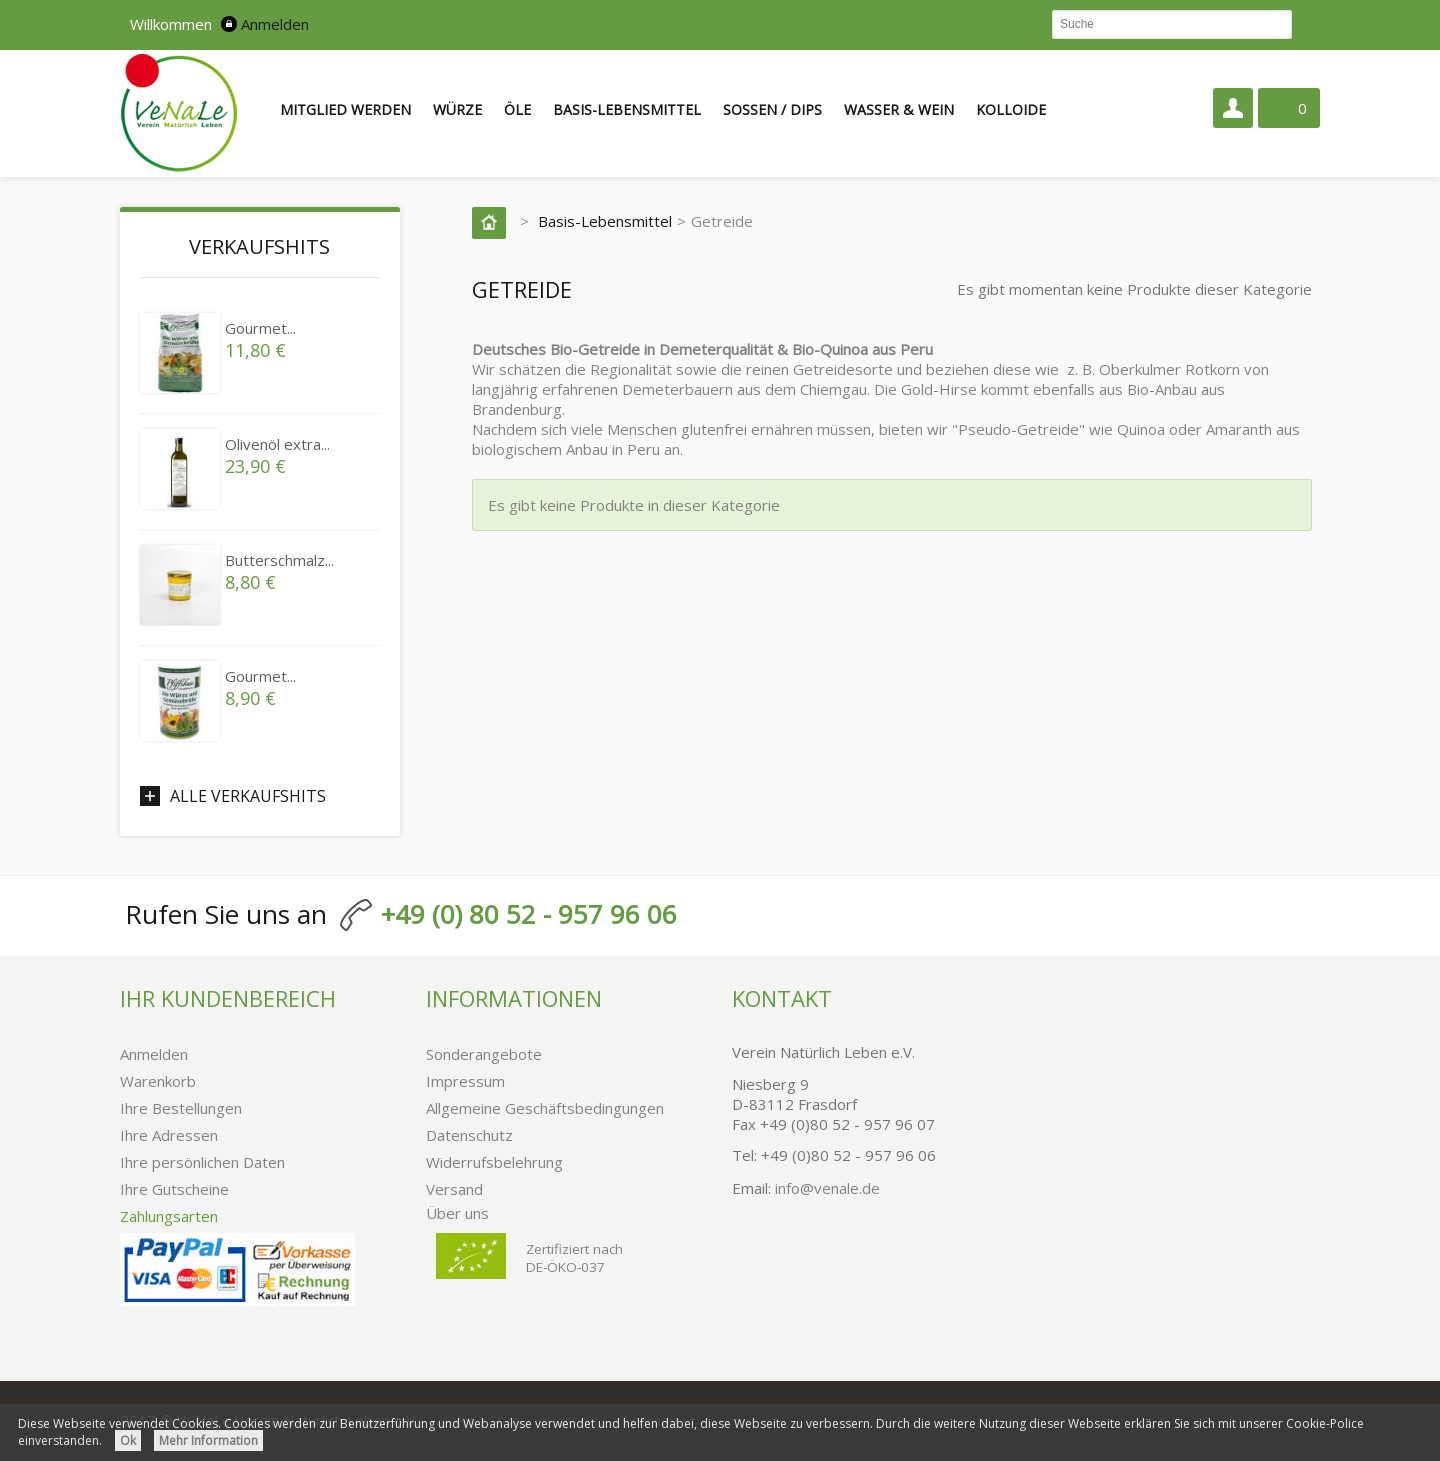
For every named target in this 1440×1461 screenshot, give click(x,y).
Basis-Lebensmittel (627, 109)
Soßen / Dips (772, 109)
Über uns (457, 1213)
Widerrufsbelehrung (494, 1162)
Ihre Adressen (169, 1135)
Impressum (465, 1081)
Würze (457, 109)
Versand (454, 1189)
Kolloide (1011, 109)
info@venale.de (827, 1188)
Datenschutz (469, 1135)
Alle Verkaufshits (248, 796)
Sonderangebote (484, 1054)
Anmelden (275, 24)
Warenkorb (158, 1081)
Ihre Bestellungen (181, 1108)
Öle (517, 109)
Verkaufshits (259, 246)
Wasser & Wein (899, 109)
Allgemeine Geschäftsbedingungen (545, 1108)
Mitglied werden (345, 109)
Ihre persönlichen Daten (202, 1162)
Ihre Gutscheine (174, 1189)
